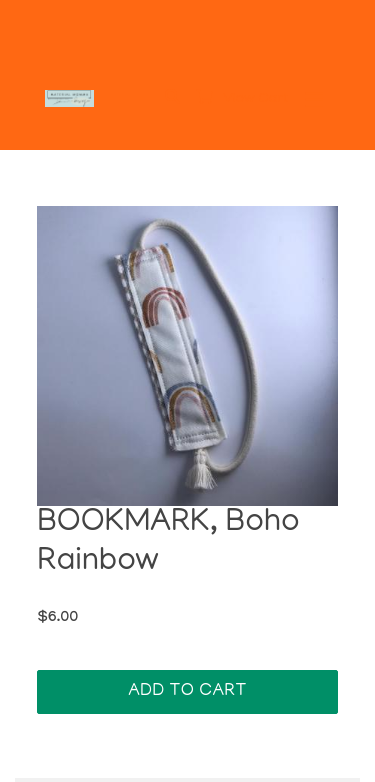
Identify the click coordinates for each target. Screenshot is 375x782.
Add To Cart (187, 691)
